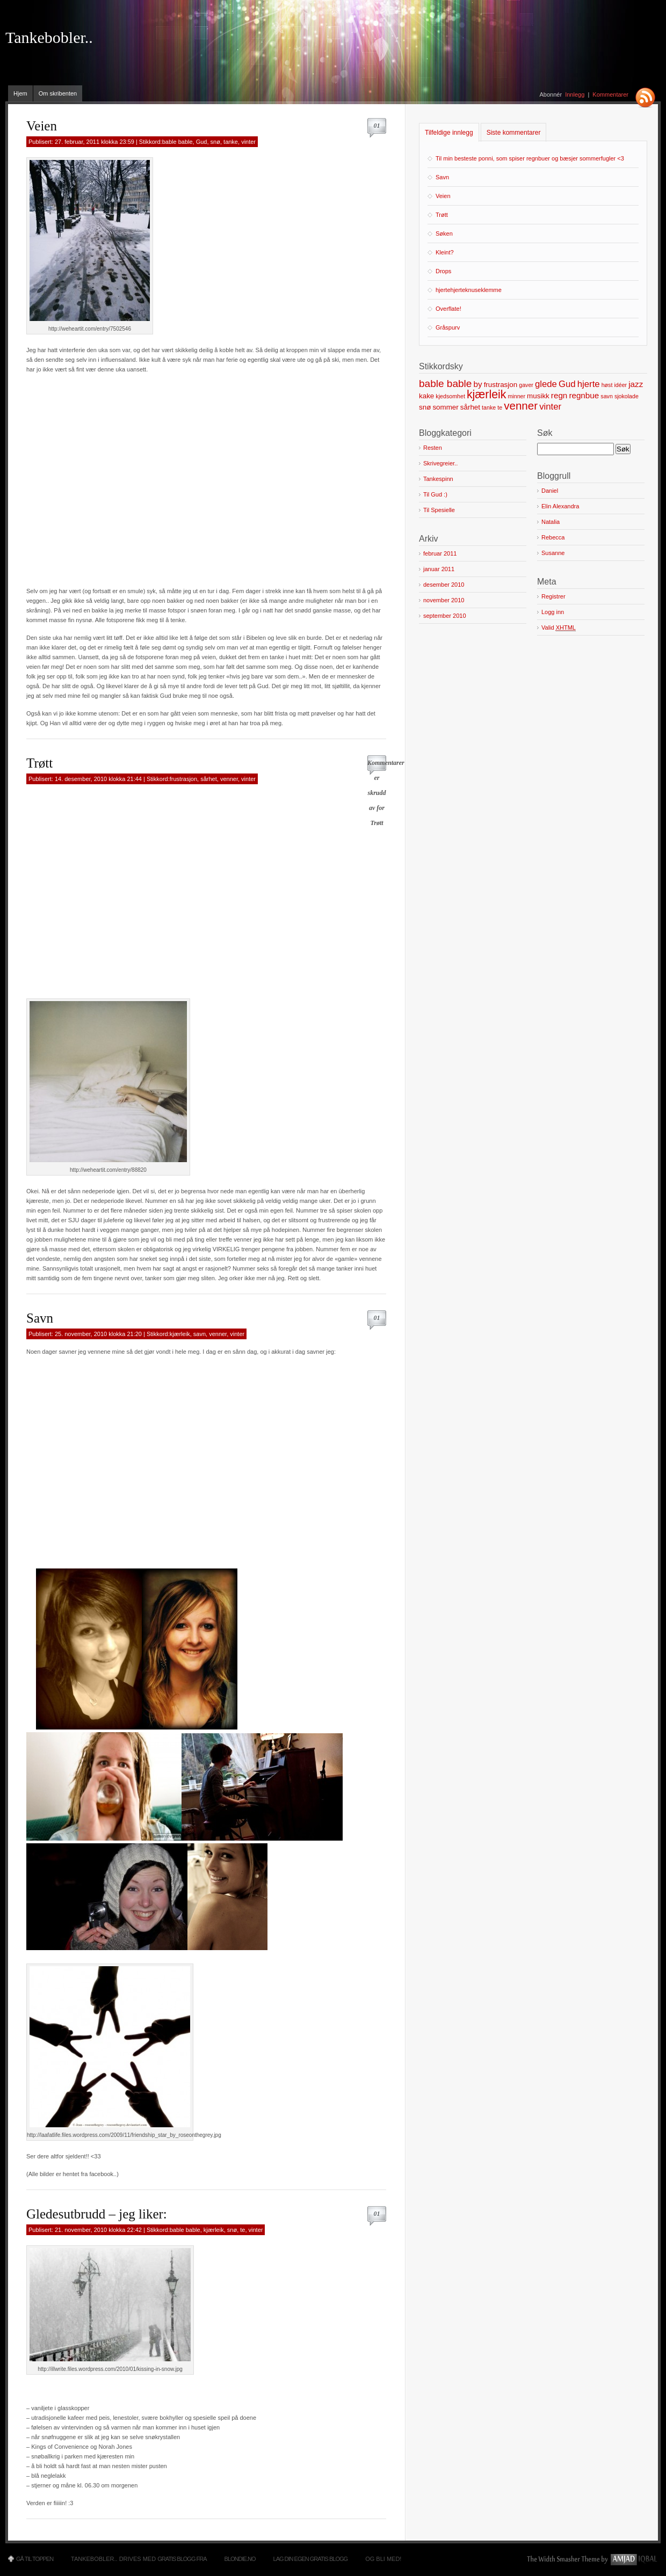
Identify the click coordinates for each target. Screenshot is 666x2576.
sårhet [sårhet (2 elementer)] (470, 407)
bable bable (177, 141)
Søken (444, 233)
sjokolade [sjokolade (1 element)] (626, 396)
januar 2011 (438, 569)
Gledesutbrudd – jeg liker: (96, 2214)
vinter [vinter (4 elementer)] (550, 407)
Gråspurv (448, 327)
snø (215, 141)
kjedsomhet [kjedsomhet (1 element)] (450, 396)
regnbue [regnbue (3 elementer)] (584, 395)
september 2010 (444, 615)
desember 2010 (443, 584)
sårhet (208, 779)
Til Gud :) (435, 494)
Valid (558, 627)
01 (377, 125)
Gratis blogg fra (181, 2559)
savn (199, 1334)
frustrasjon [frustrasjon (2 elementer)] (501, 385)
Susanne (552, 553)
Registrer (553, 596)
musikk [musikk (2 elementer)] (538, 396)
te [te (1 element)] (499, 407)
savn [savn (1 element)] (606, 396)
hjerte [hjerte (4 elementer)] (588, 384)
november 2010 (443, 600)
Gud (201, 141)
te (242, 2230)
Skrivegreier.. (440, 463)
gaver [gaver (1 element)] (526, 385)
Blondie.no (240, 2559)
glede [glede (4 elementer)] (546, 384)
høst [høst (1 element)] (607, 385)
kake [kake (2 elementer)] (426, 396)
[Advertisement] (100, 474)
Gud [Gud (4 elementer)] (567, 384)
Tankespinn (438, 479)
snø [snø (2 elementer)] (425, 407)
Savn (39, 1318)
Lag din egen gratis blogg (310, 2559)
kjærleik (180, 1334)
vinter (248, 141)
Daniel (549, 490)
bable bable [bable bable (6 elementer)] (445, 383)
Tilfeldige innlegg (449, 132)
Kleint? (445, 252)
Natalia (550, 522)
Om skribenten (58, 93)
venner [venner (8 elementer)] (521, 405)
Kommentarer (610, 94)
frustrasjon (183, 779)
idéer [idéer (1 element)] (620, 385)
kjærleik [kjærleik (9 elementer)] (486, 394)
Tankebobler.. (49, 38)
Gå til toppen (34, 2559)
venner (229, 779)
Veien (41, 126)
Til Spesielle (439, 510)
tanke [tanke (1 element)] (489, 407)
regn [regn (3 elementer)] (559, 395)
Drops (443, 271)
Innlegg (574, 94)
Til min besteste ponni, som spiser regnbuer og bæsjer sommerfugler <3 (530, 158)
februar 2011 (440, 553)
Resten (432, 447)
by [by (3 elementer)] (477, 384)
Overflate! (448, 308)
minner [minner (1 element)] (516, 396)
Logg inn (552, 612)
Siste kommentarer (514, 132)
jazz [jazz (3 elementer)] (635, 384)
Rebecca (552, 537)
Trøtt (39, 763)
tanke (230, 141)
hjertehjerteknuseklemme (469, 290)
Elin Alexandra (560, 506)
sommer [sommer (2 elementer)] (445, 407)
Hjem (20, 93)
